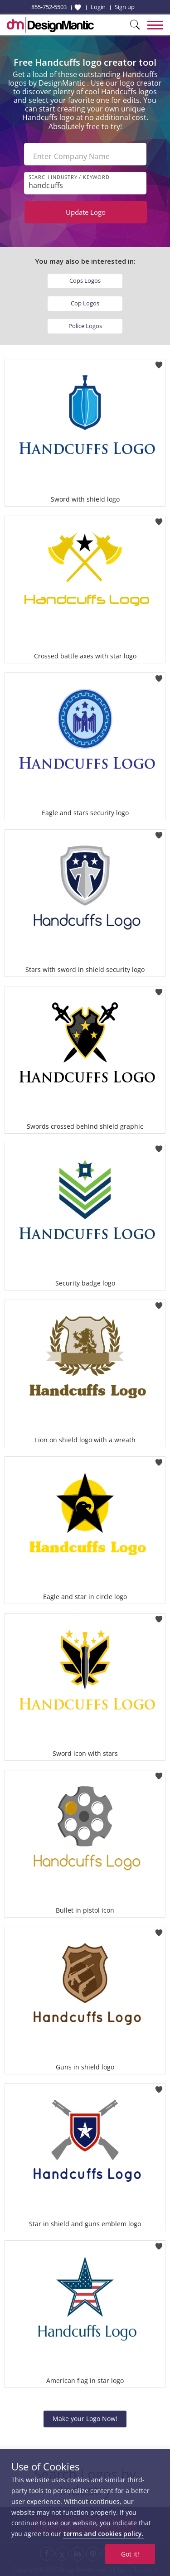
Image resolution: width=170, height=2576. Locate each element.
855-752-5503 (49, 7)
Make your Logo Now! (85, 2418)
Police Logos (85, 326)
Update (86, 212)
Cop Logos (85, 303)
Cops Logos (85, 280)
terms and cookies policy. (103, 2533)
